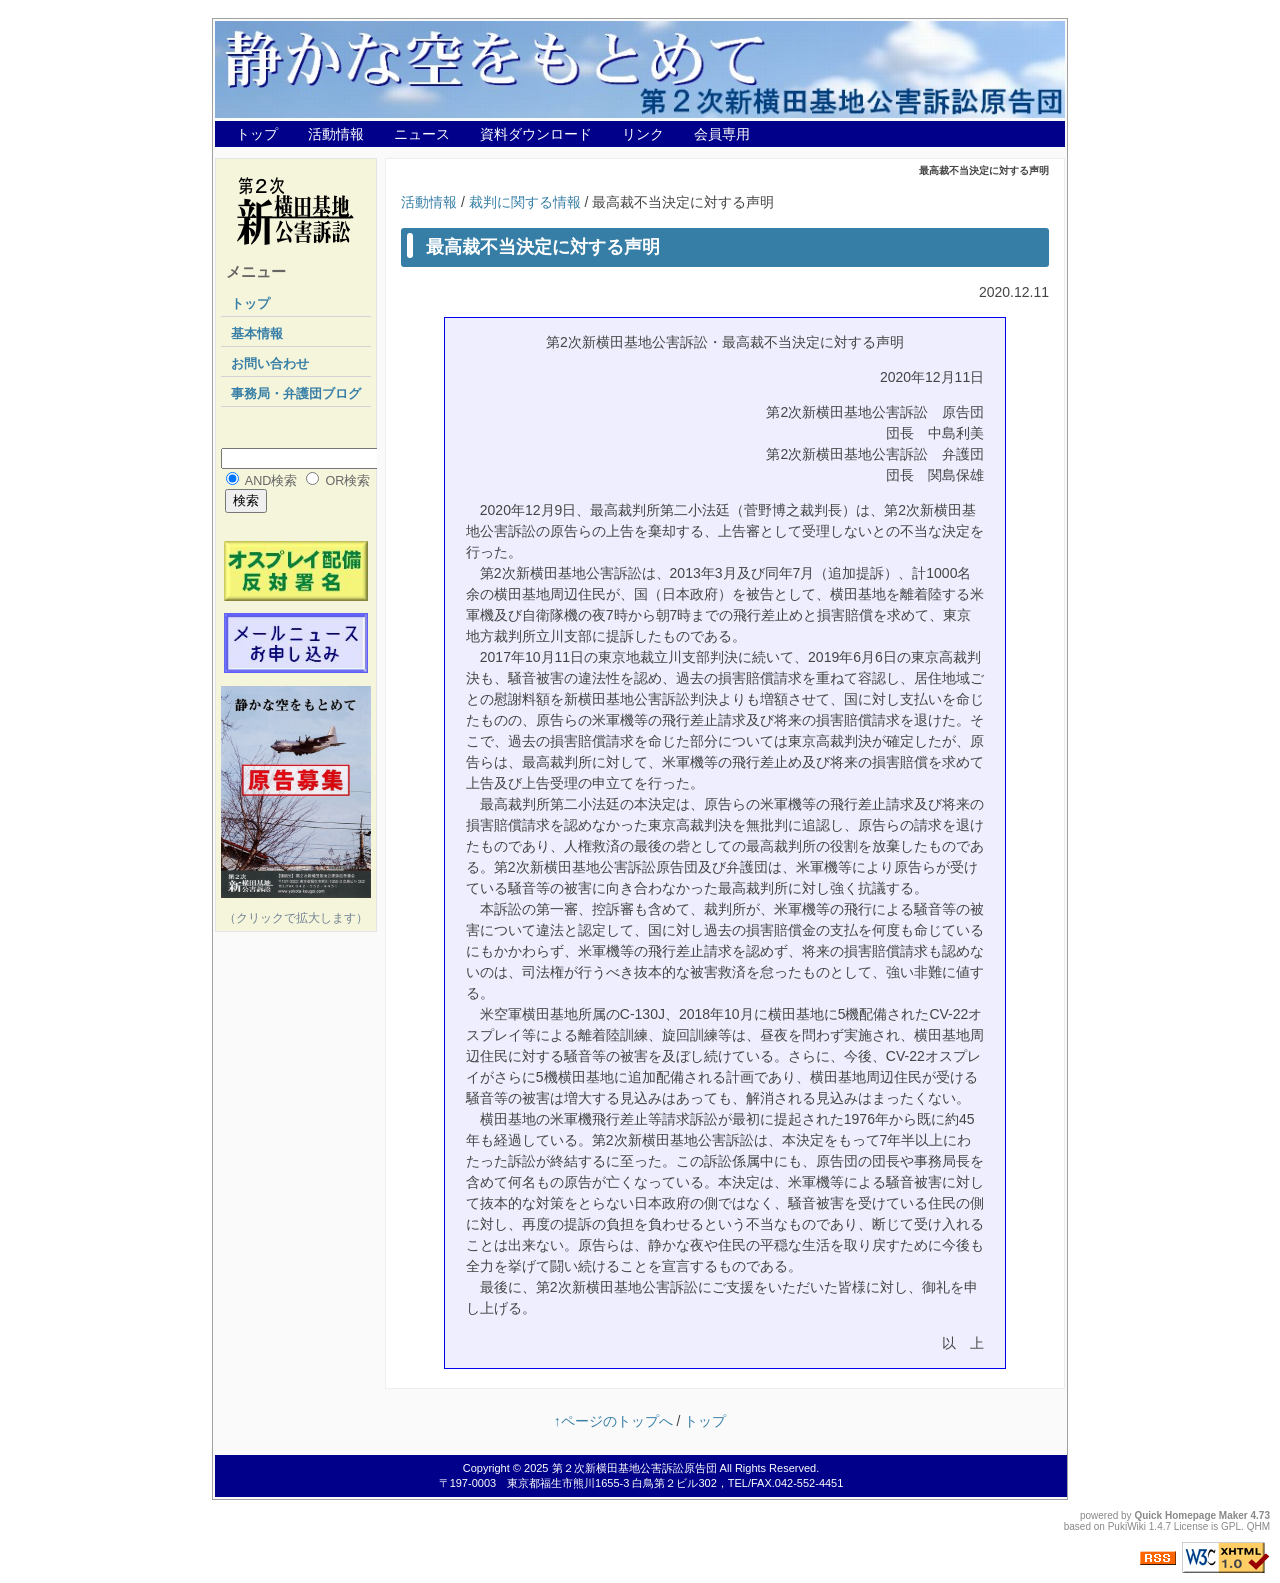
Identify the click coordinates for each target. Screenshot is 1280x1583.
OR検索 (347, 481)
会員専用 (722, 134)
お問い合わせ (270, 364)
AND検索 (271, 481)
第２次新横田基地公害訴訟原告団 (634, 1468)
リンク (643, 134)
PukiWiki (1127, 1526)
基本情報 (257, 334)
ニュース (422, 134)
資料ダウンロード (536, 134)
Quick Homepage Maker (1190, 1515)
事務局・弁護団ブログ (296, 394)
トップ (257, 134)
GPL (1231, 1526)
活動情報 (336, 134)
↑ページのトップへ (613, 1421)
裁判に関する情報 (525, 202)
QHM (1258, 1526)
